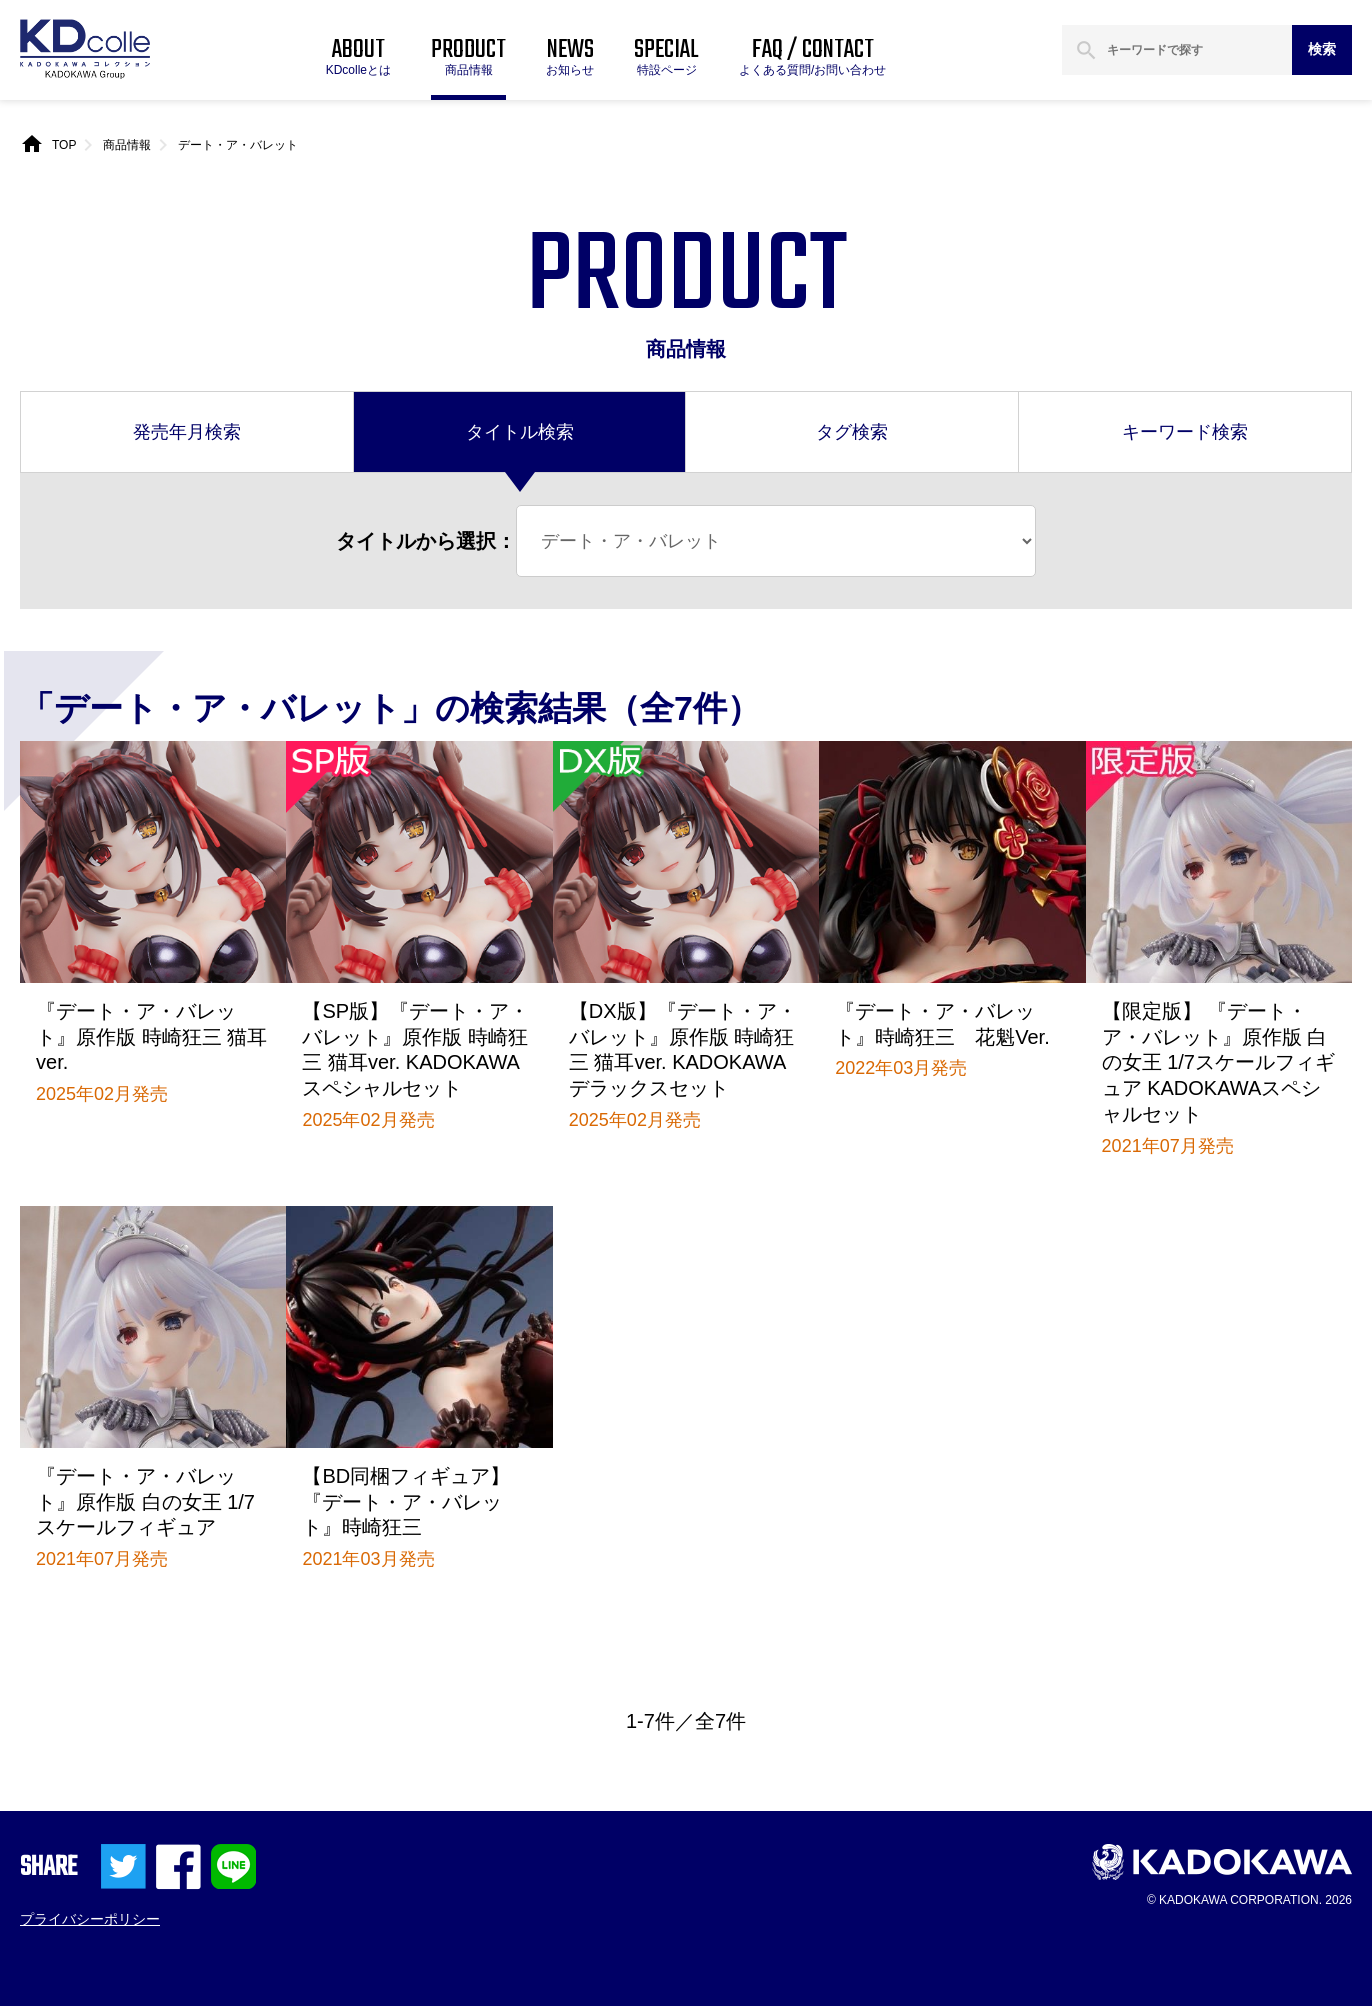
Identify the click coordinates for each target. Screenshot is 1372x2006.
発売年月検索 (187, 432)
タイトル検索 (520, 432)
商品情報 (127, 145)
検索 (1322, 49)
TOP (64, 145)
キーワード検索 (1185, 432)
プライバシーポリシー (90, 1919)
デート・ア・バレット (238, 145)
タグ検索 (852, 432)
